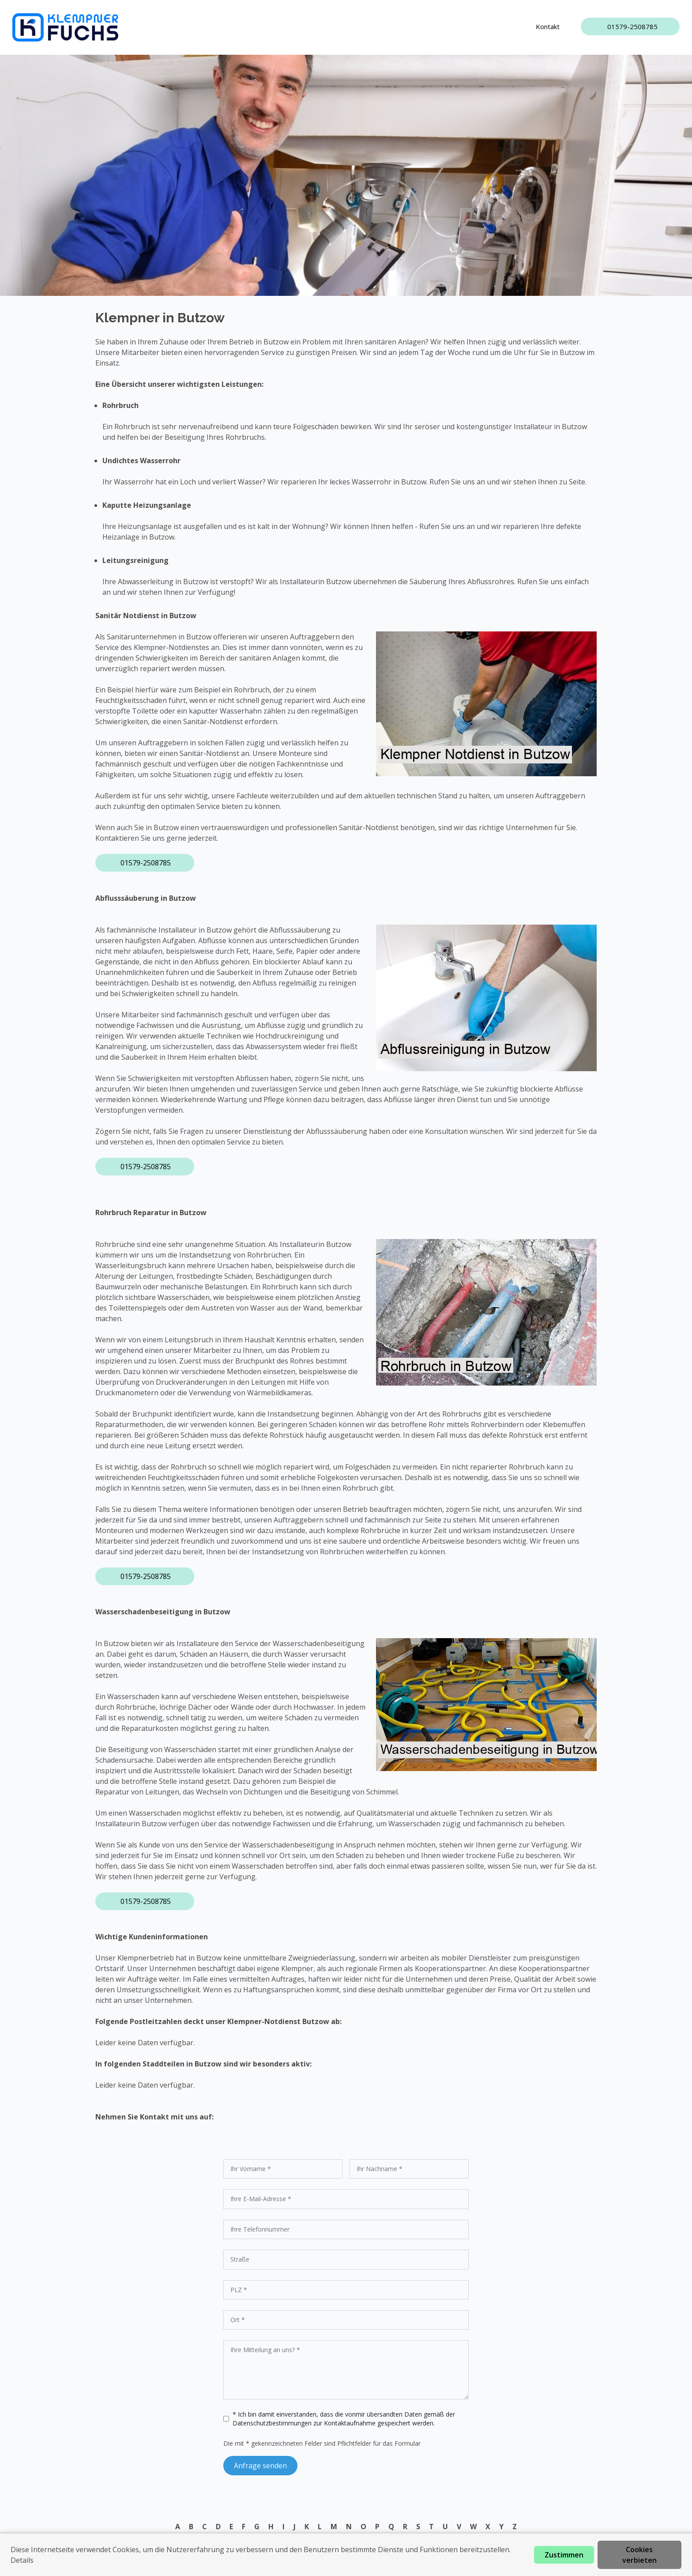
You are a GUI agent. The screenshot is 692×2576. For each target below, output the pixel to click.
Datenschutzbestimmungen (273, 2423)
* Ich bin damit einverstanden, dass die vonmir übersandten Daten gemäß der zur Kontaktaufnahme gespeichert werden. (344, 2418)
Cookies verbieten (639, 2555)
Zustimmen (564, 2555)
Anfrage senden (260, 2465)
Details (22, 2560)
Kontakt (548, 26)
